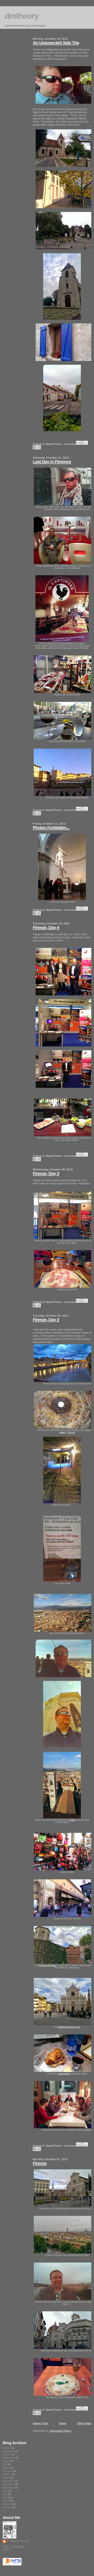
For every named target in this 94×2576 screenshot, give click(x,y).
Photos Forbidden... (51, 827)
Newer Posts (40, 2423)
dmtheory (22, 15)
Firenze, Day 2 (46, 1319)
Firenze (40, 2163)
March (6, 2467)
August (6, 2447)
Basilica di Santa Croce (69, 2027)
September (9, 2457)
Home (62, 2423)
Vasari (62, 1432)
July (5, 2464)
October (7, 2454)
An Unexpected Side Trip (56, 42)
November (8, 2451)
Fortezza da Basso (48, 1965)
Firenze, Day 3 (46, 1173)
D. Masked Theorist (18, 2541)
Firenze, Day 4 (46, 927)
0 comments (70, 444)
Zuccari (71, 1432)
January (7, 2507)
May (5, 2494)
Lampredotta (64, 2074)
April (5, 2497)
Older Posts (84, 2423)
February (8, 2471)
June (5, 2490)
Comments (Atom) (60, 2430)
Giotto (72, 1820)
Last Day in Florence (52, 461)
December (8, 2480)
